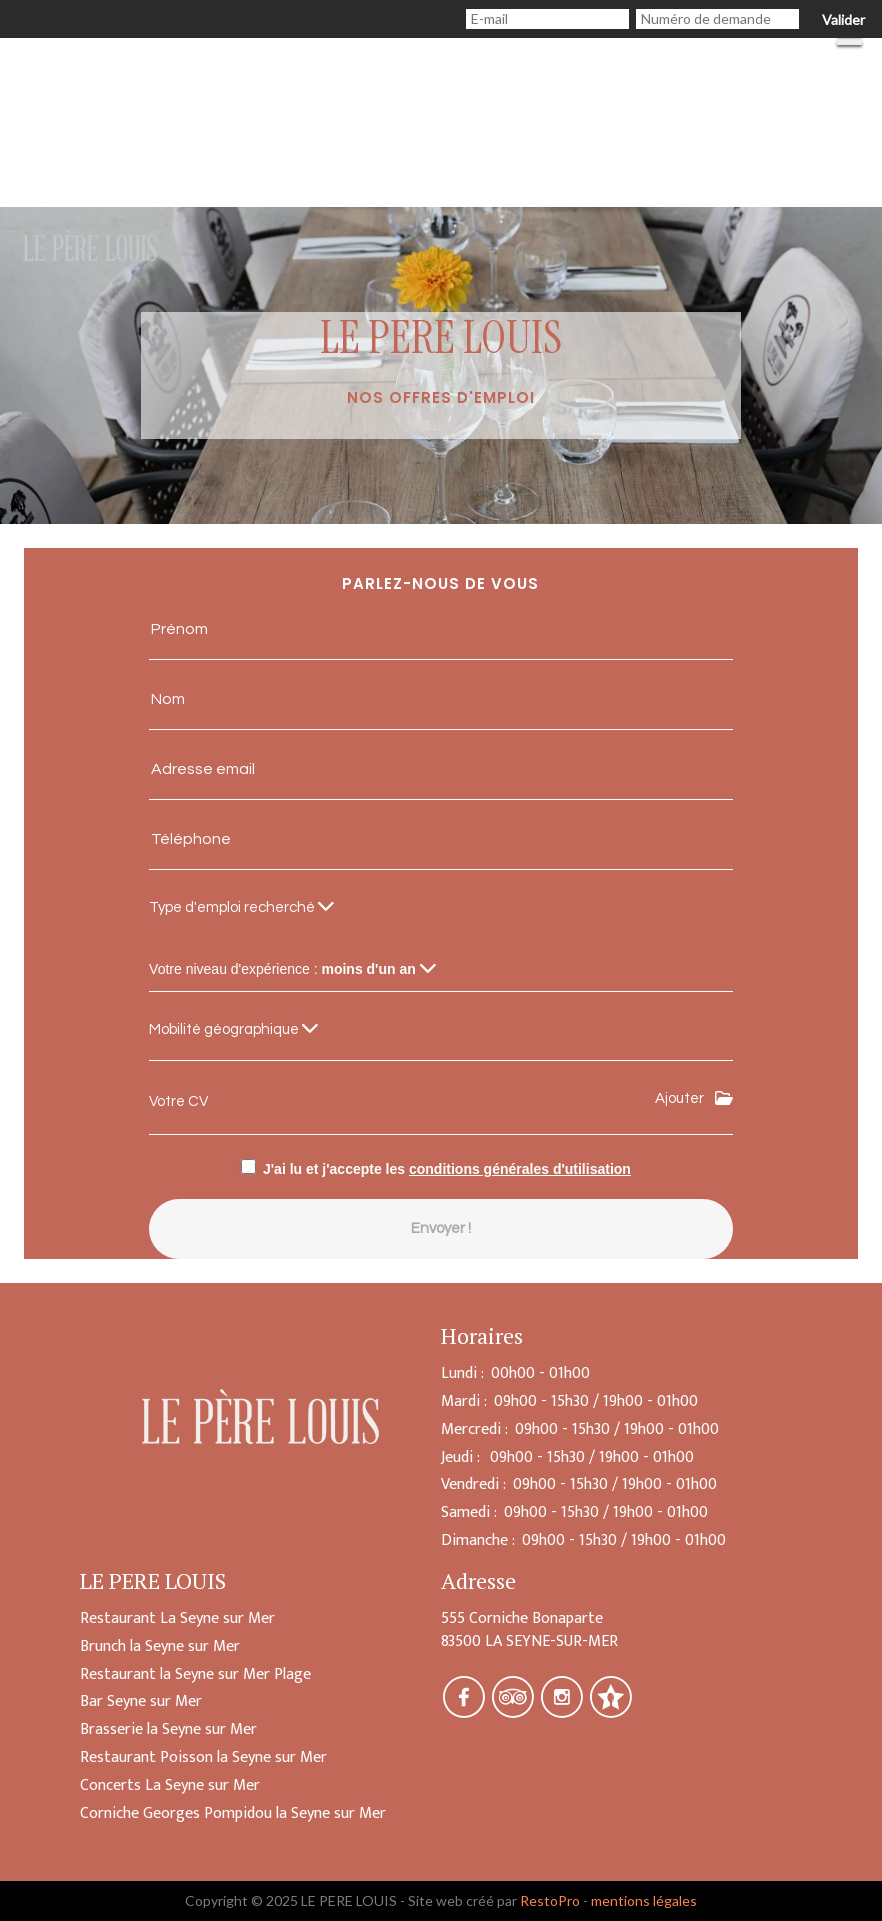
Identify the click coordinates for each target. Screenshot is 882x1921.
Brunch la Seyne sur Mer (160, 1646)
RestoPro (550, 1900)
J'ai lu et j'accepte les (447, 1169)
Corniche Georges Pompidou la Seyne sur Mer (233, 1813)
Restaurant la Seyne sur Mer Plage (195, 1674)
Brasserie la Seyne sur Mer (168, 1729)
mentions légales (644, 1900)
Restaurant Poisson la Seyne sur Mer (203, 1757)
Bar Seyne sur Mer (141, 1701)
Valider (843, 19)
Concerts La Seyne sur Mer (170, 1785)
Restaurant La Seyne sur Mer (177, 1618)
